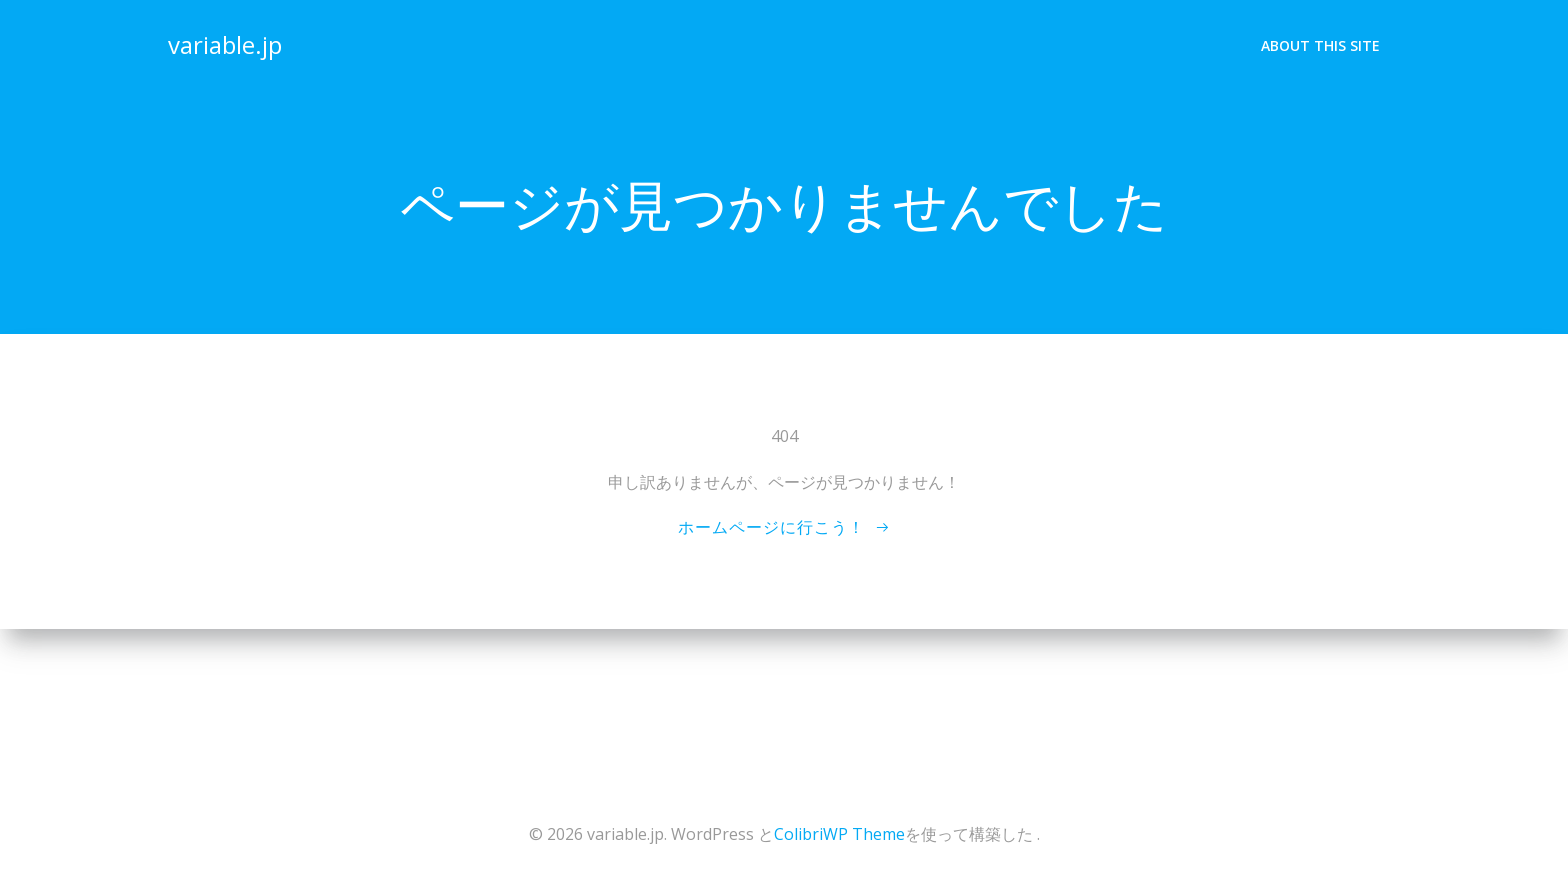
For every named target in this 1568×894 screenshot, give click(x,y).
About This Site (1320, 45)
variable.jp (225, 44)
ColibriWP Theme (839, 834)
